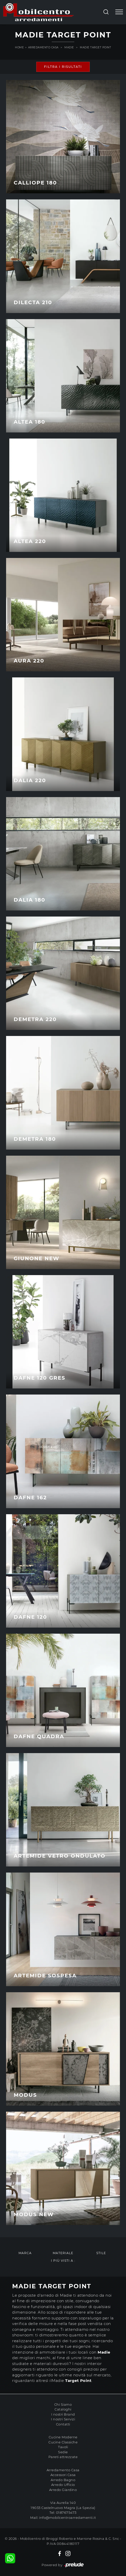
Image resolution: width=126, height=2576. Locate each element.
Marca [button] (25, 2253)
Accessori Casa (63, 2475)
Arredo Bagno (63, 2480)
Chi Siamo (63, 2404)
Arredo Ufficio (63, 2485)
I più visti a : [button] (63, 2260)
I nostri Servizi (63, 2419)
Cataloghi (63, 2409)
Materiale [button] (63, 2253)
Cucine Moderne (63, 2437)
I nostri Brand (63, 2414)
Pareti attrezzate (63, 2457)
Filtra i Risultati (63, 67)
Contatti (63, 2424)
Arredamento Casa (43, 47)
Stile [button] (101, 2253)
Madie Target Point (95, 47)
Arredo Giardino (63, 2490)
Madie (69, 47)
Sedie (63, 2452)
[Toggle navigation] (119, 12)
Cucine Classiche (63, 2442)
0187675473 (66, 2512)
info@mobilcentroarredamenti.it (67, 2518)
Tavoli (63, 2447)
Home (19, 47)
